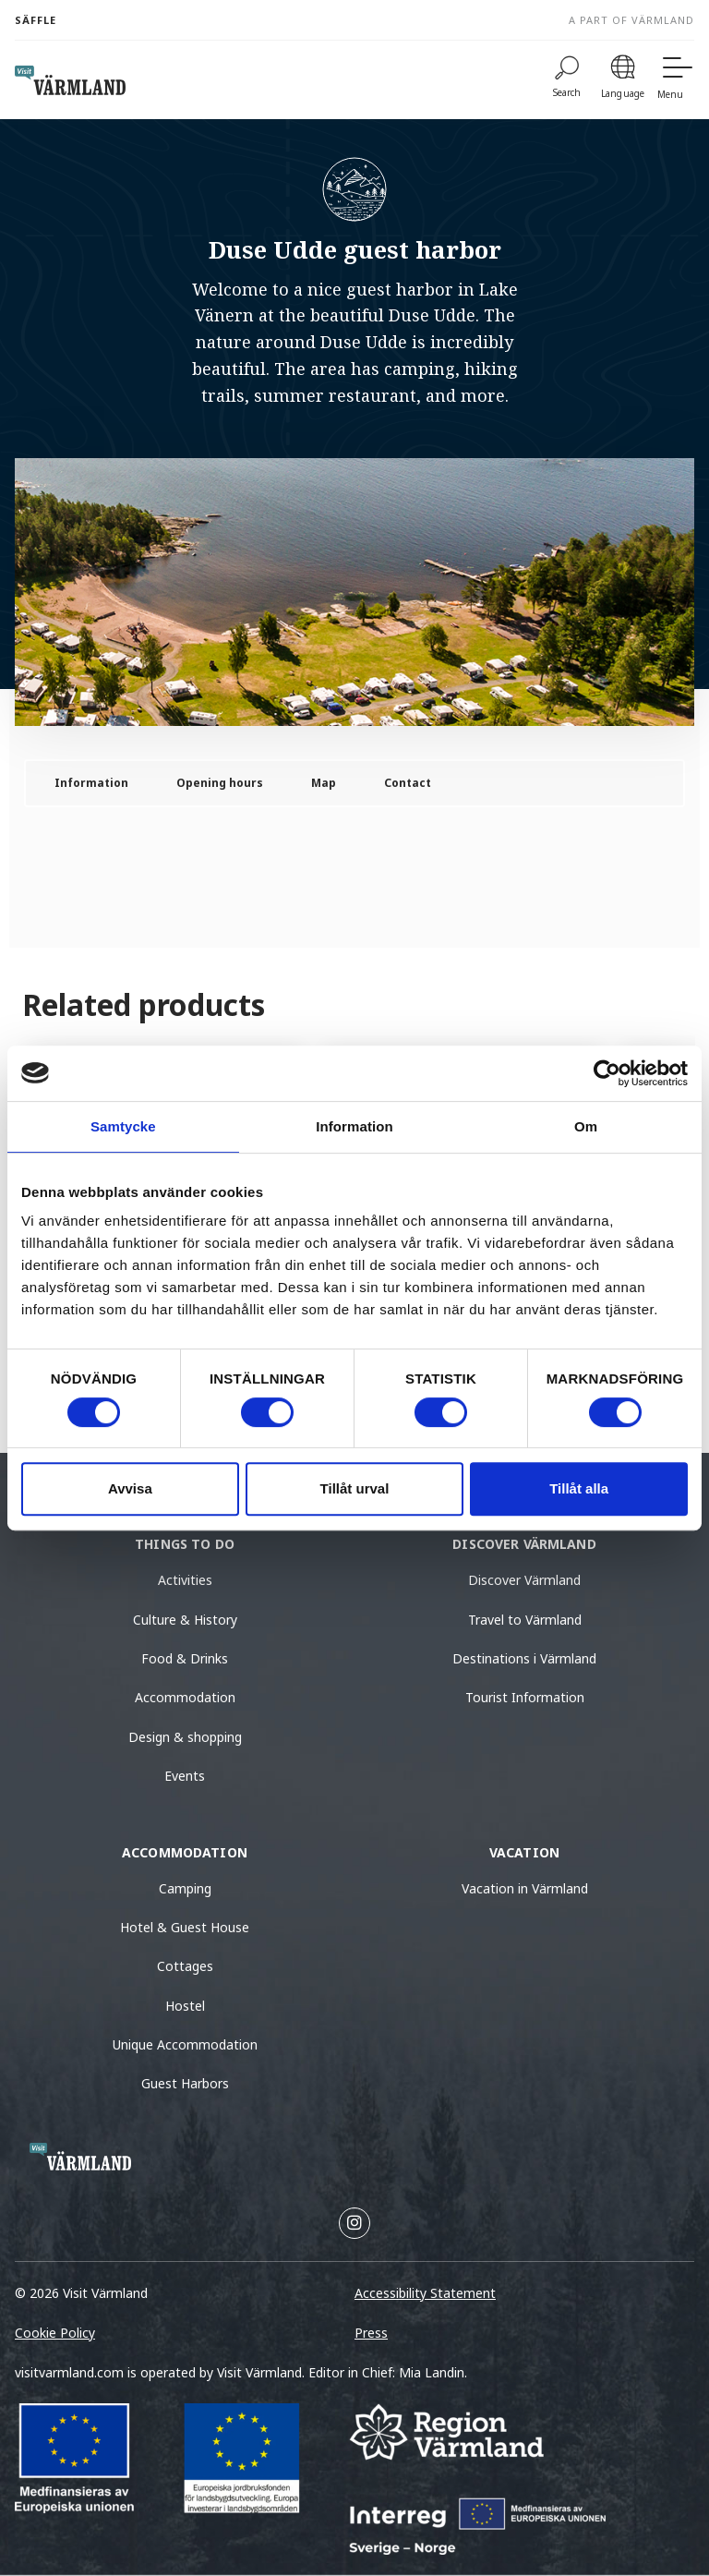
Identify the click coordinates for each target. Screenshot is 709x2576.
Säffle (35, 20)
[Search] (567, 80)
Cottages (185, 1966)
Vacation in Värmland (525, 1888)
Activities (185, 1580)
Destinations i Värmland (524, 1658)
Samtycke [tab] (123, 1126)
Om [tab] (585, 1126)
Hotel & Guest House (184, 1927)
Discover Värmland (524, 1580)
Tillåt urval (355, 1488)
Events (184, 1775)
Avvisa (130, 1488)
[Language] (622, 80)
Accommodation (185, 1697)
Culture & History (185, 1619)
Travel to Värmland (525, 1619)
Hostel (185, 2005)
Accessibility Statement (425, 2293)
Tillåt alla (578, 1488)
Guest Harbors (185, 2083)
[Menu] (675, 80)
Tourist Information (524, 1697)
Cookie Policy (55, 2332)
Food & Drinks (184, 1658)
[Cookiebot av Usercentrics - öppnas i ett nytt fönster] (607, 1073)
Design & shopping (185, 1737)
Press (371, 2332)
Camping (185, 1888)
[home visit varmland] (70, 80)
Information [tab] (354, 1126)
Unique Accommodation (185, 2044)
